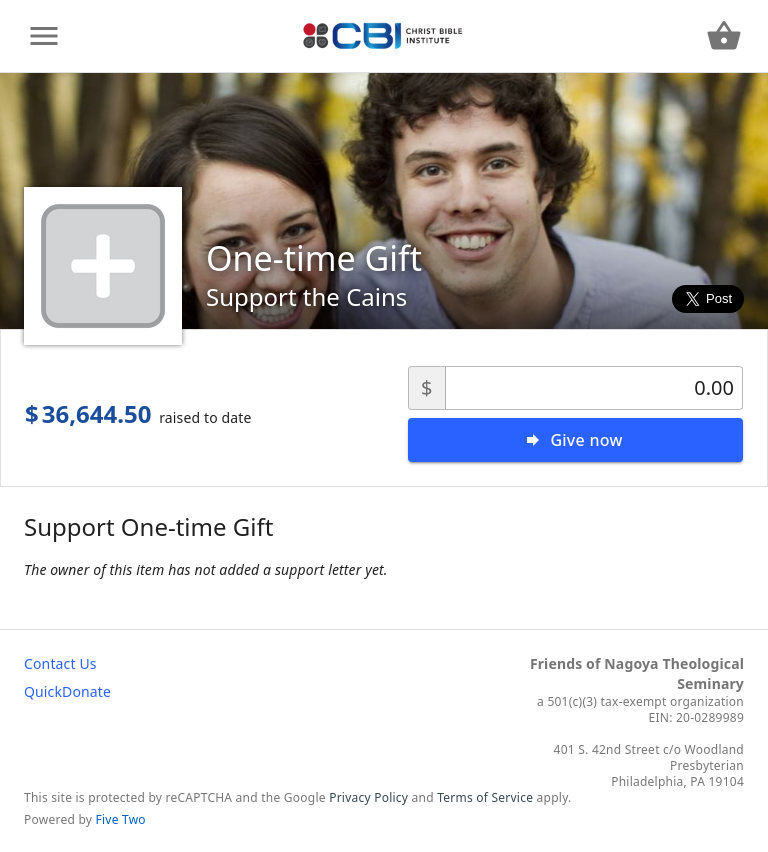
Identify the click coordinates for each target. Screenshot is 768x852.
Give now (586, 440)
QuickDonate (67, 691)
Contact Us (60, 663)
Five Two (121, 819)
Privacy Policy (368, 797)
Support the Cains (306, 296)
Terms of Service (485, 797)
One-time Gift (314, 258)
